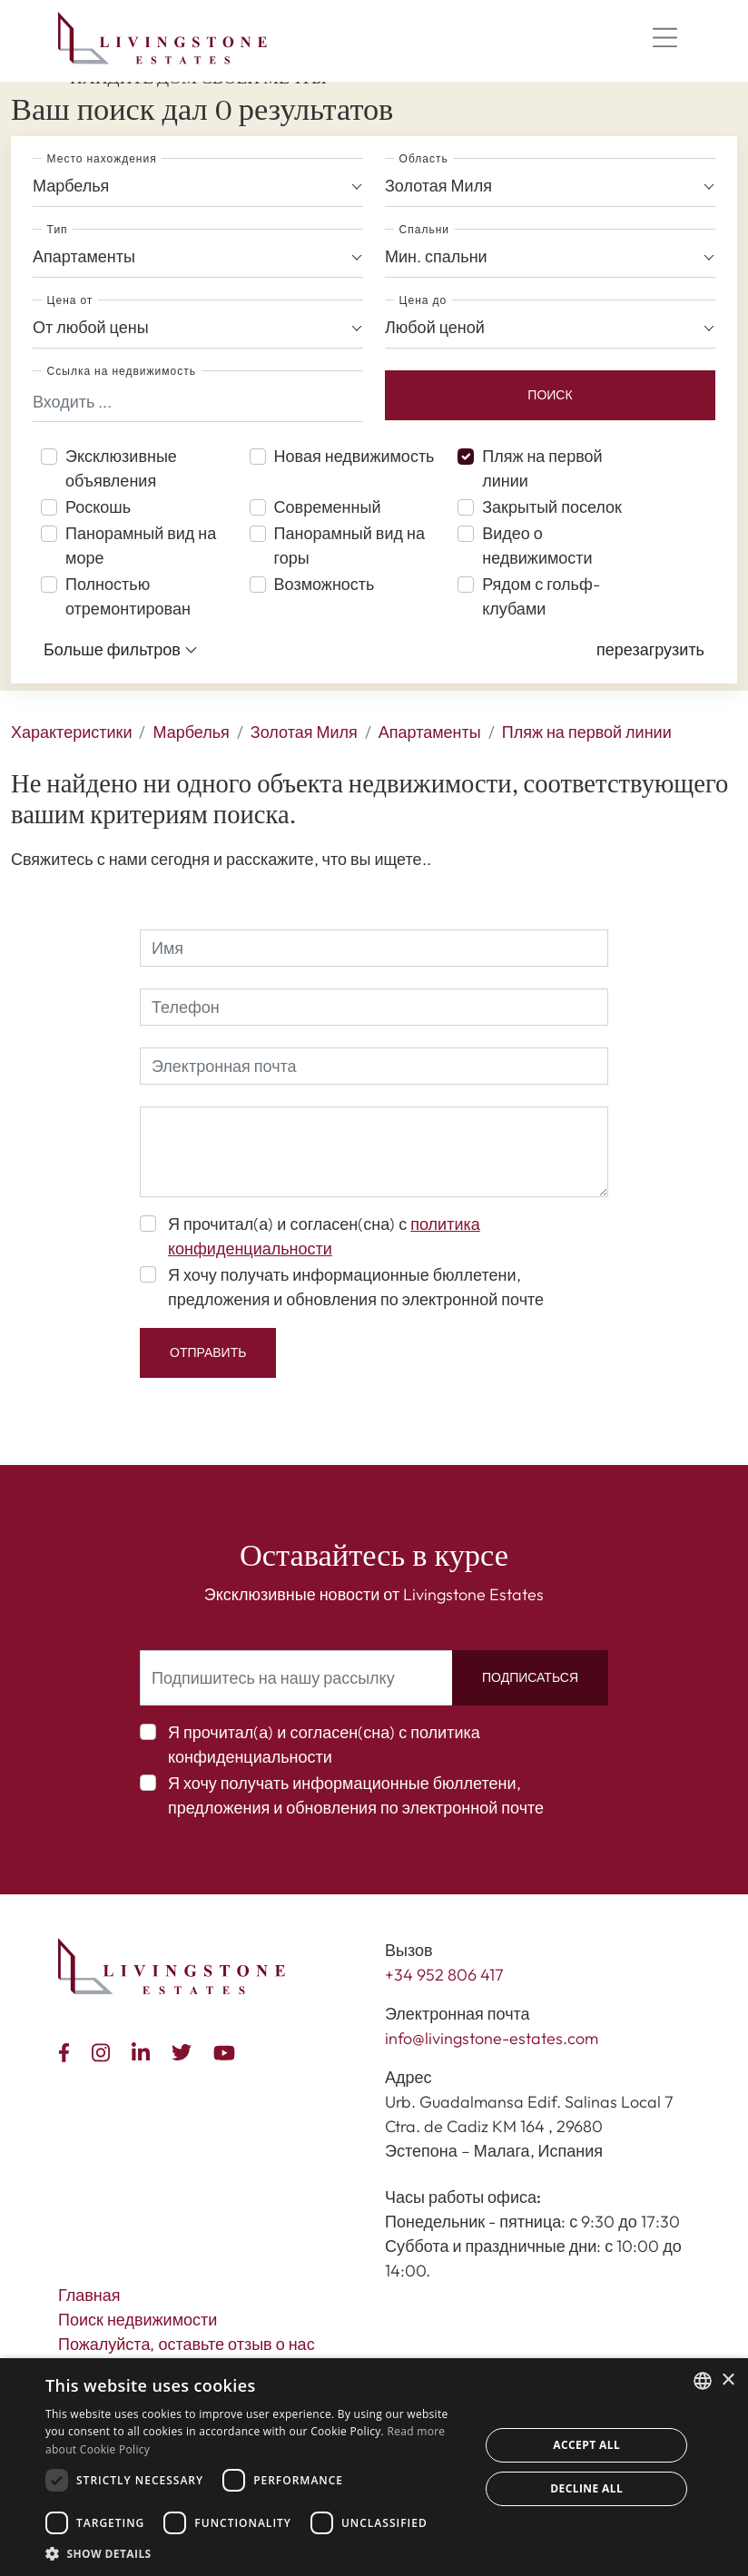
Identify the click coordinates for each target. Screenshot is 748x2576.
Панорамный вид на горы (349, 545)
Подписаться (530, 1677)
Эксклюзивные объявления (121, 468)
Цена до (423, 300)
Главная (89, 2295)
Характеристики (71, 732)
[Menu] (664, 38)
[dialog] (374, 2467)
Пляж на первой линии (542, 468)
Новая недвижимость (354, 456)
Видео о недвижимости (537, 545)
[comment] (374, 1151)
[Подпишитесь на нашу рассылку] (296, 1678)
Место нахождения (102, 158)
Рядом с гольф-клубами (541, 596)
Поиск (549, 395)
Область (423, 158)
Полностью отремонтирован (128, 596)
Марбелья (191, 732)
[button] (650, 649)
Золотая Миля (304, 732)
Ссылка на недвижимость (121, 371)
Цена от (70, 300)
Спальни (424, 229)
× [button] (727, 2380)
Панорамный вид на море (140, 545)
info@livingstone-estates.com (491, 2038)
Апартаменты (430, 732)
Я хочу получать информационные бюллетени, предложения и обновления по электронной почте (356, 1287)
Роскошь (98, 507)
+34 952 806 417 (444, 1974)
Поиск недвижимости (137, 2319)
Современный (327, 507)
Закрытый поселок (552, 507)
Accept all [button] (586, 2445)
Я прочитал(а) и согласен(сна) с (324, 1236)
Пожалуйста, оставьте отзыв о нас (186, 2344)
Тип (57, 229)
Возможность (324, 584)
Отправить (208, 1352)
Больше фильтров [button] (121, 650)
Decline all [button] (586, 2488)
